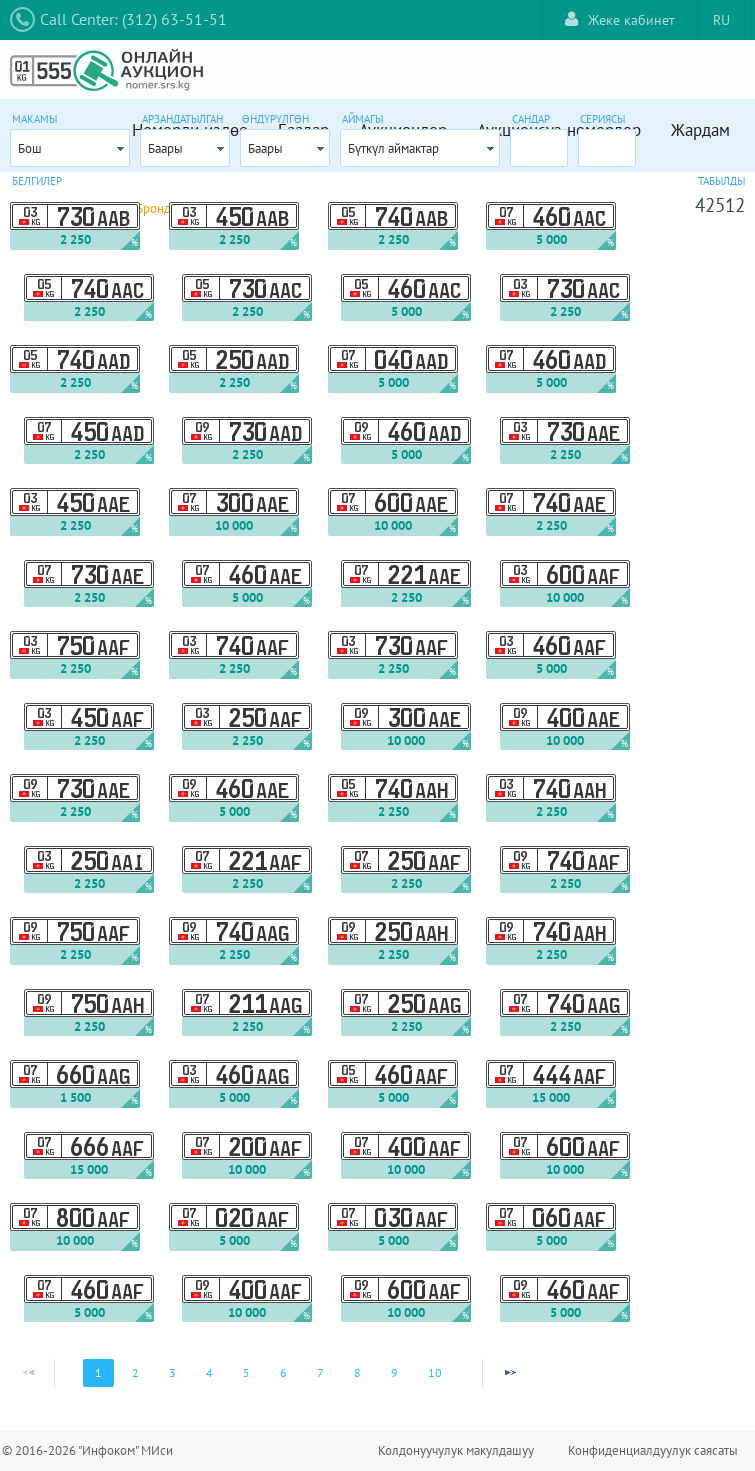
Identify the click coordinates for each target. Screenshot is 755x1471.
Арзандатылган (182, 119)
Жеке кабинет (620, 19)
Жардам (700, 130)
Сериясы (602, 119)
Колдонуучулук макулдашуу (456, 1450)
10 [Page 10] (435, 1372)
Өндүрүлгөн (275, 119)
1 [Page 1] (98, 1372)
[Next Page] (510, 1373)
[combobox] (70, 148)
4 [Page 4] (209, 1372)
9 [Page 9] (394, 1372)
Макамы (34, 119)
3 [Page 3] (172, 1372)
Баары (165, 148)
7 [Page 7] (320, 1372)
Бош (30, 148)
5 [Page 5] (246, 1372)
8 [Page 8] (357, 1372)
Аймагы (362, 119)
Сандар (531, 119)
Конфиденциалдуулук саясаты (653, 1450)
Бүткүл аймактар (393, 148)
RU (721, 20)
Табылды (721, 181)
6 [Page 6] (283, 1372)
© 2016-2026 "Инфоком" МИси (87, 1450)
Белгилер (37, 181)
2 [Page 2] (135, 1372)
